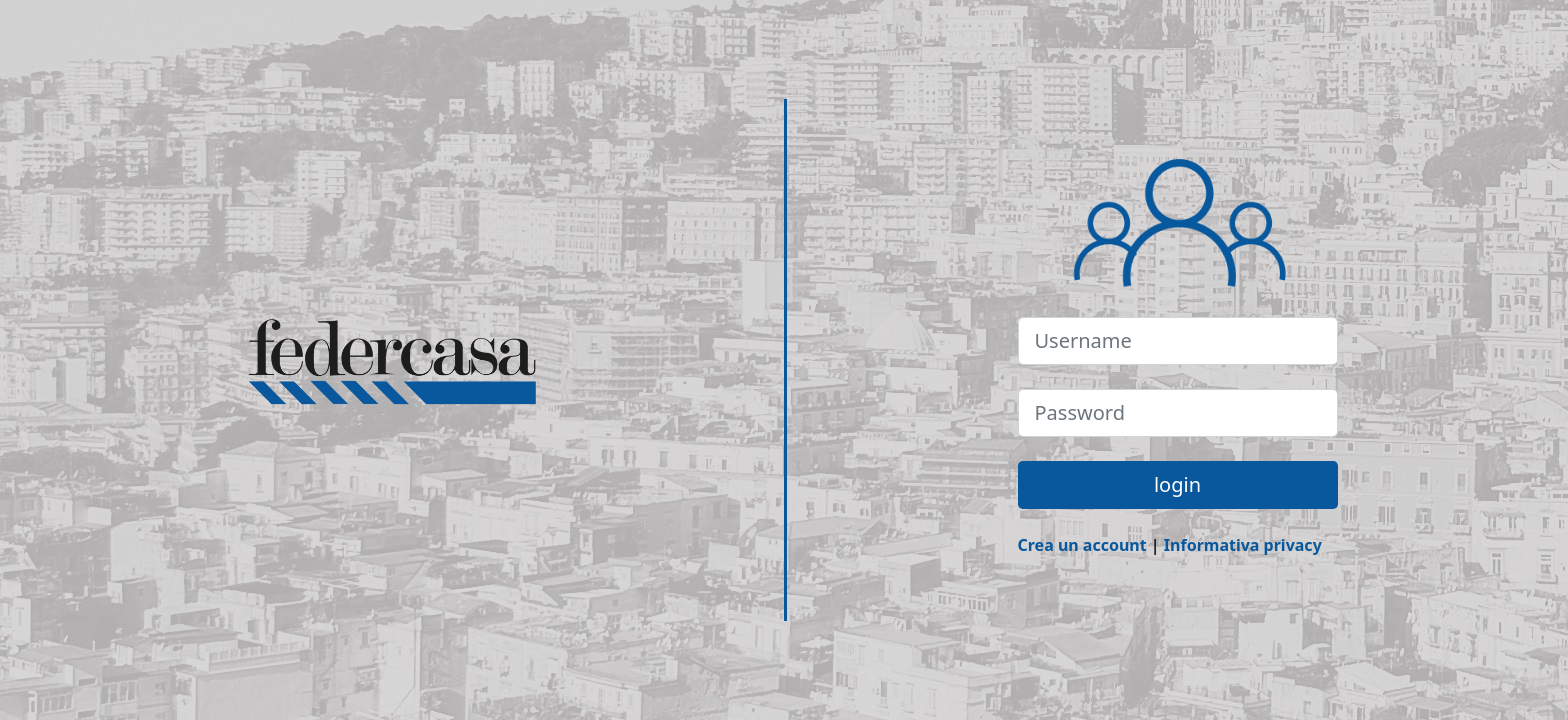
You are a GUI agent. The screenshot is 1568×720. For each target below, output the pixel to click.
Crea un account (1082, 545)
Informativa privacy (1243, 545)
